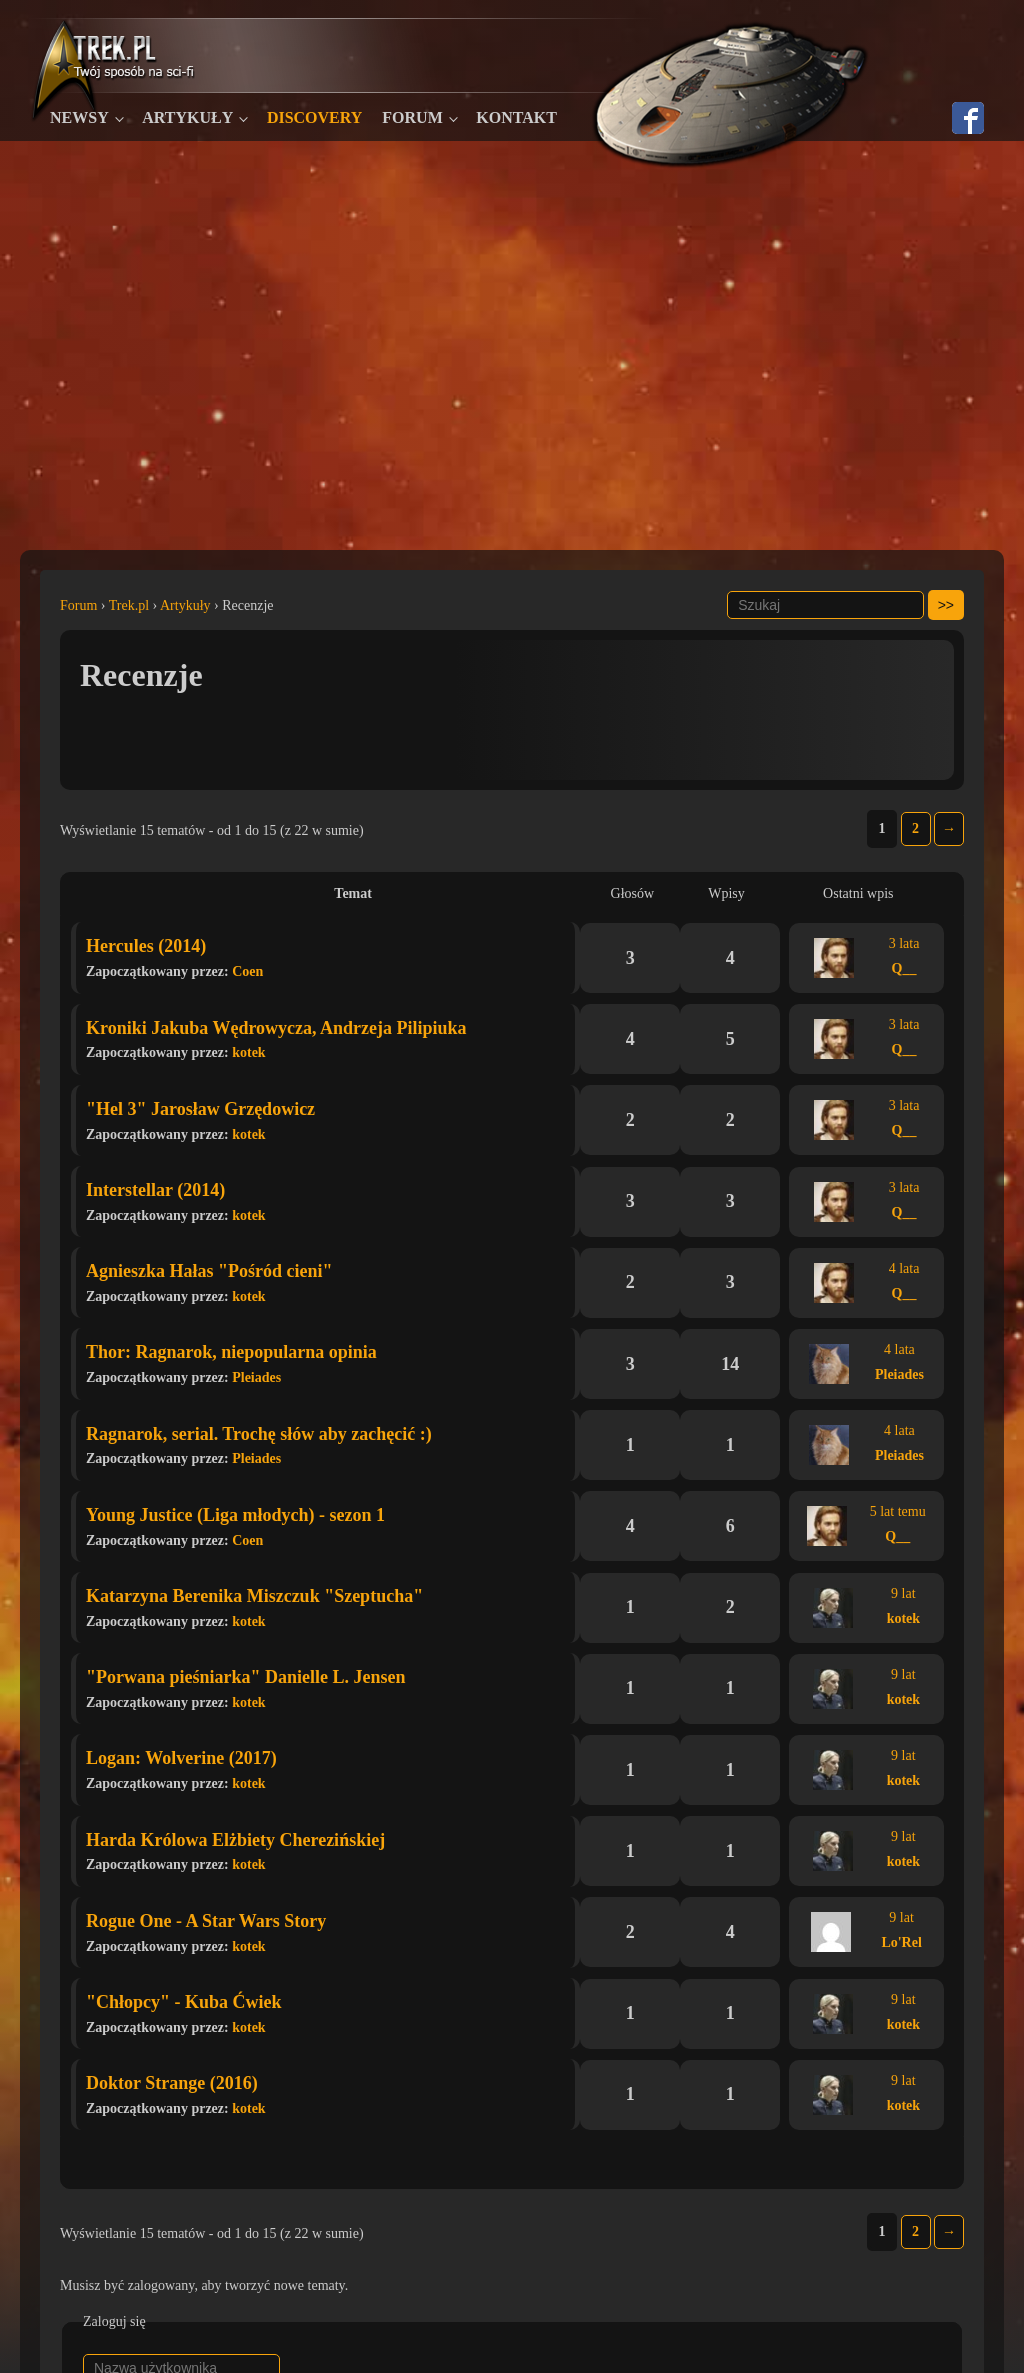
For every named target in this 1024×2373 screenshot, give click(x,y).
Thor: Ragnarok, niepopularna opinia (231, 1352)
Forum (412, 117)
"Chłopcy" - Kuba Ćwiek (184, 2002)
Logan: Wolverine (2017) (181, 1758)
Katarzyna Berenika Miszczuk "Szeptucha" (254, 1596)
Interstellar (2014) (155, 1190)
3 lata (904, 943)
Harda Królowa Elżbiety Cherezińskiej (235, 1840)
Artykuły (187, 117)
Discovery (314, 117)
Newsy (79, 117)
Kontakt (516, 117)
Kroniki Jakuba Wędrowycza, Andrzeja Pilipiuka (276, 1028)
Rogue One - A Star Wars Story (206, 1921)
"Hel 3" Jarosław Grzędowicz (200, 1109)
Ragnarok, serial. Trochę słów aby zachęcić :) (259, 1434)
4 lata (904, 1268)
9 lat (903, 1593)
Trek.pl (129, 605)
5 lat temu (898, 1511)
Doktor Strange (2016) (172, 2083)
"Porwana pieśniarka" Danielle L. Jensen (246, 1677)
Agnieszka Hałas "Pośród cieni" (209, 1271)
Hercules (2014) (146, 946)
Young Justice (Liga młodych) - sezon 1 (235, 1515)
